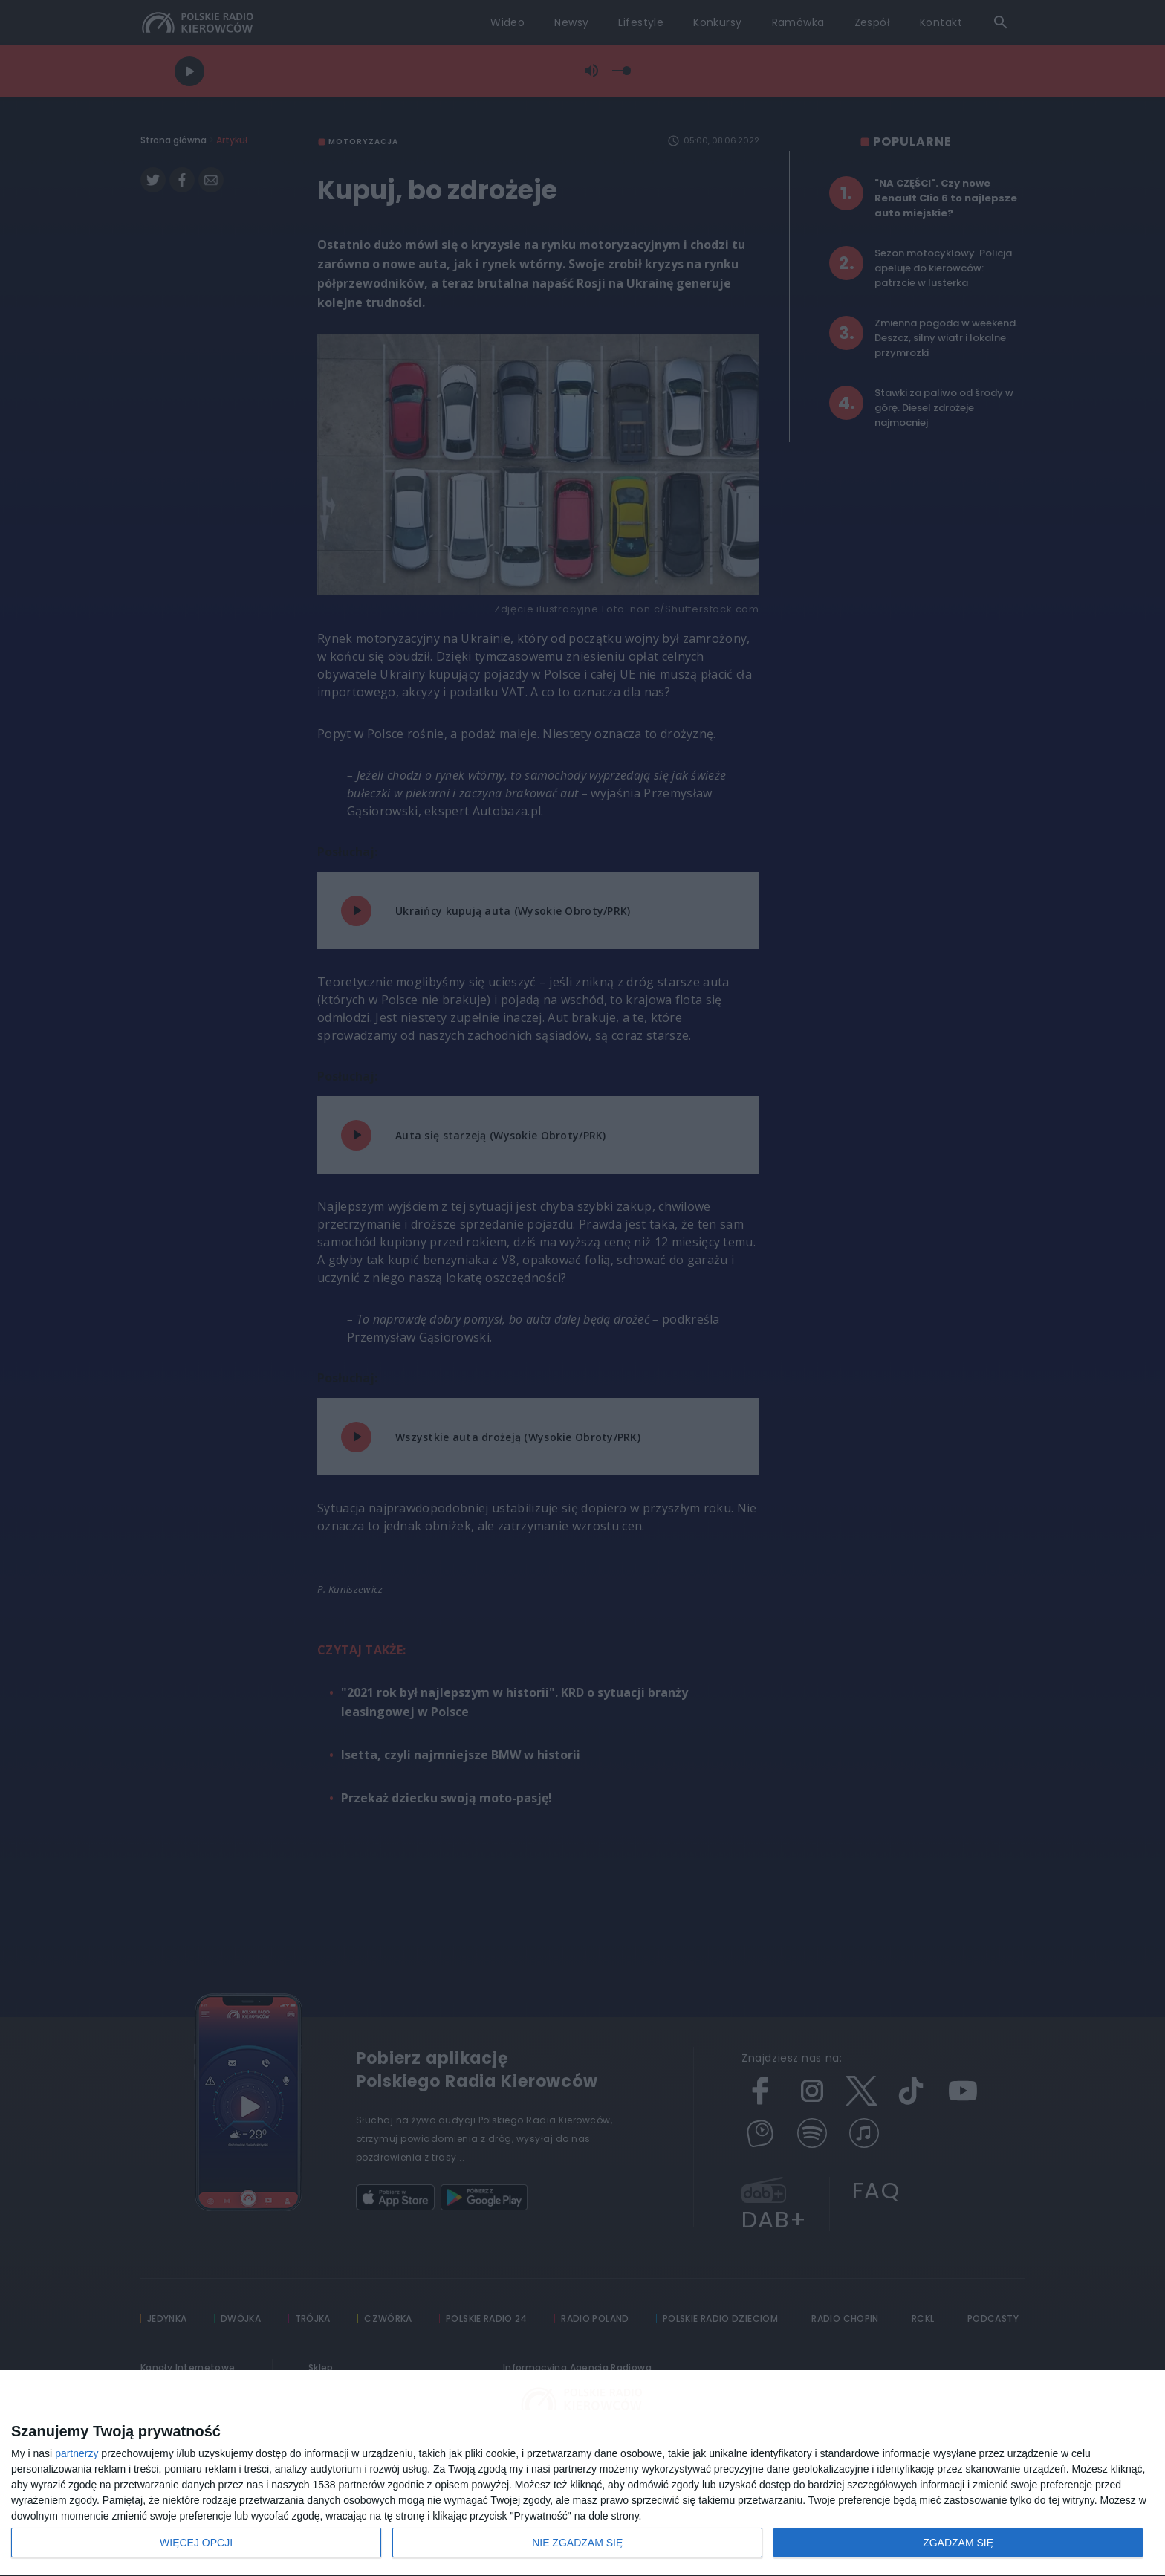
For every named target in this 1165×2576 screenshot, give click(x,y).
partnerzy (76, 2453)
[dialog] (582, 2473)
